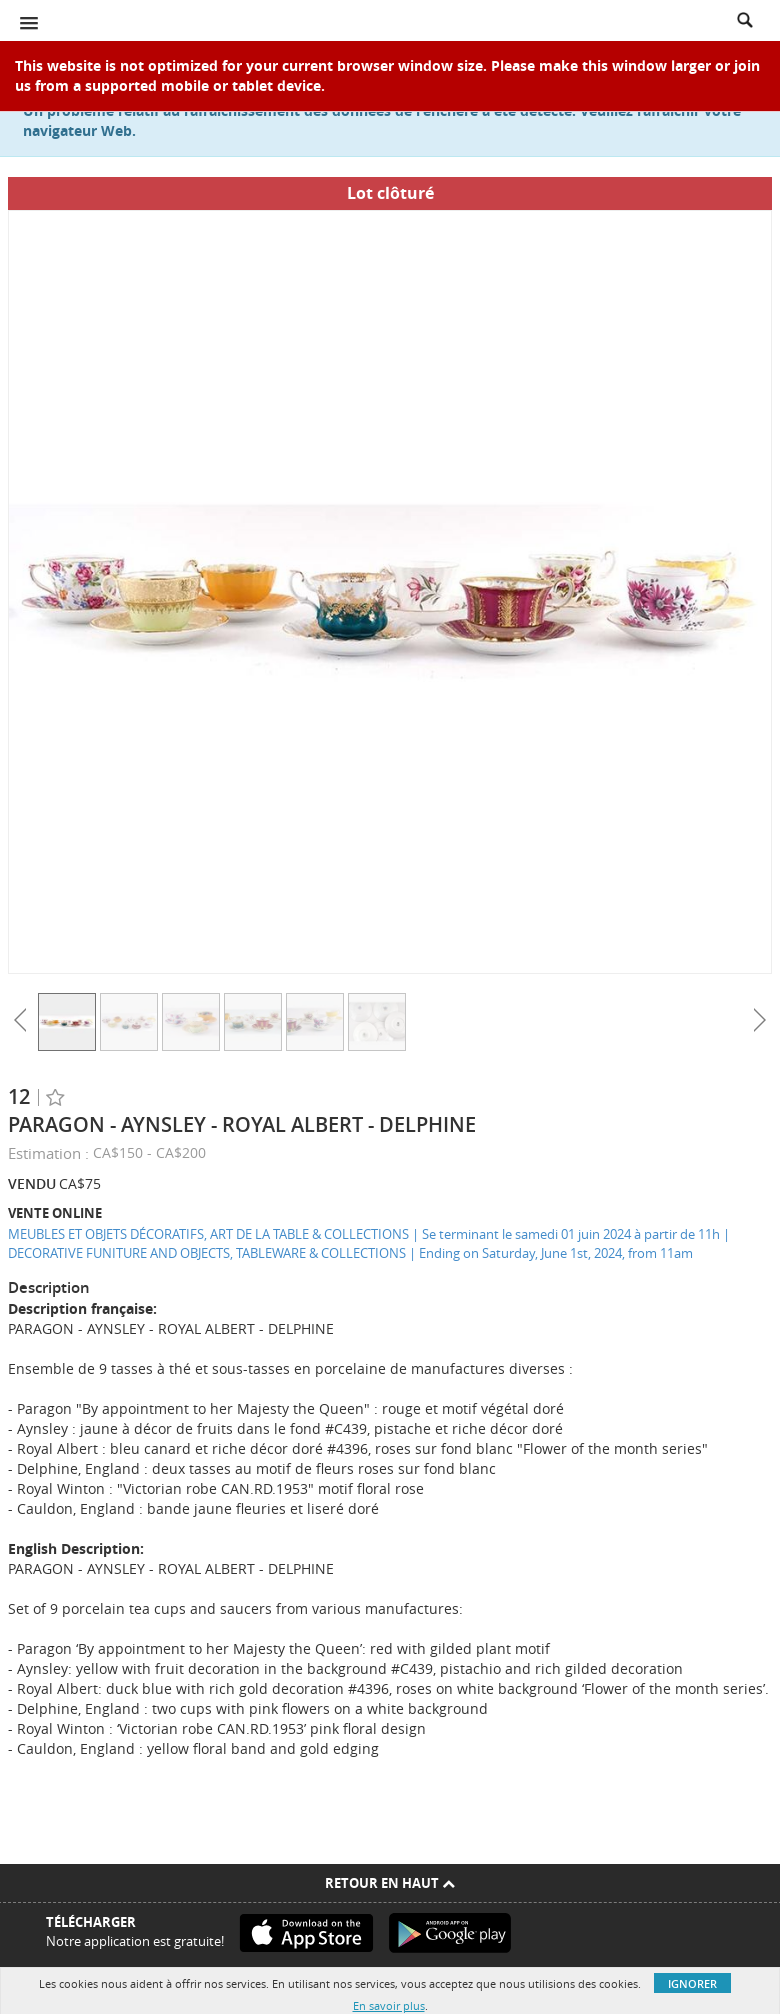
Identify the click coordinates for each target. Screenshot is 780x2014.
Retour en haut (390, 1883)
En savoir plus (389, 2005)
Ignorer (692, 1983)
